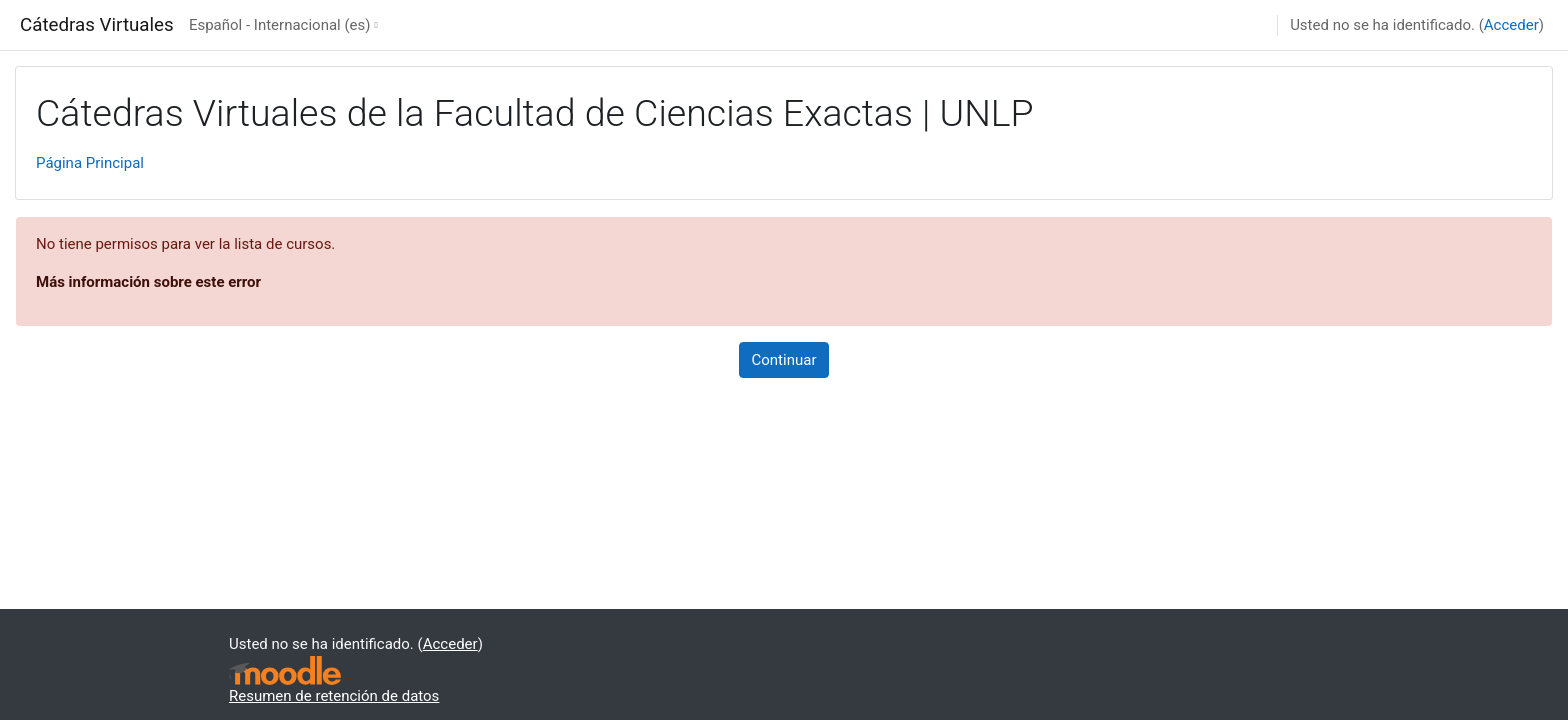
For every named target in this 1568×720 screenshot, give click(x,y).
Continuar (784, 360)
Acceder (1511, 25)
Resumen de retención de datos (334, 696)
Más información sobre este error (148, 282)
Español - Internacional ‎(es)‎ (280, 25)
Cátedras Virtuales (97, 25)
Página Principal (90, 163)
